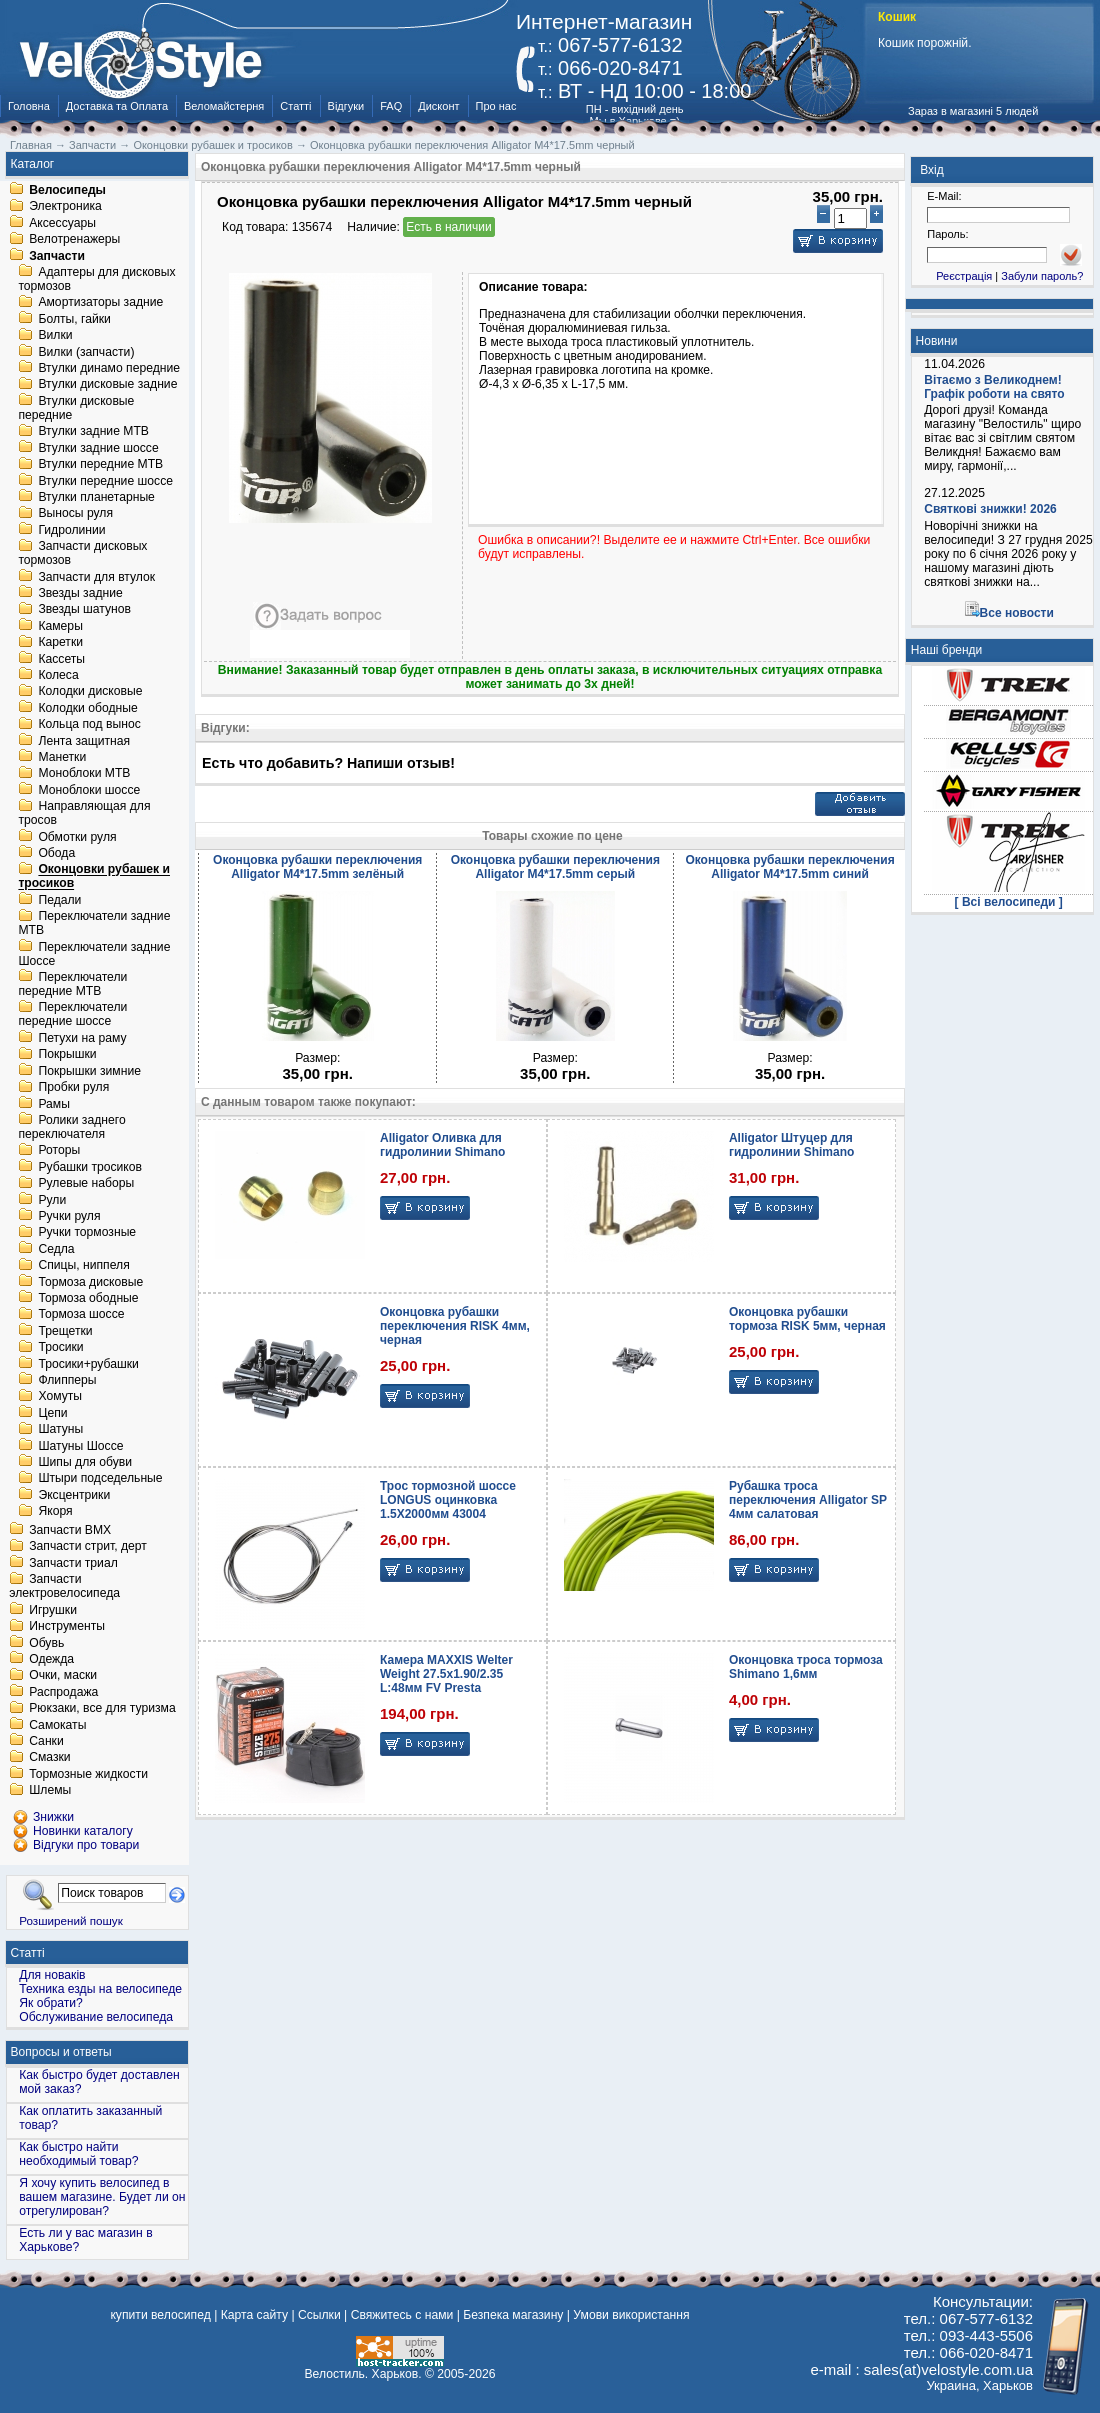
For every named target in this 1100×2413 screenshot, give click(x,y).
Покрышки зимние (89, 1071)
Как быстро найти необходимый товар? (78, 2154)
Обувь (46, 1643)
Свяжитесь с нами (402, 2315)
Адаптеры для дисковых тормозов (96, 279)
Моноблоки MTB (84, 774)
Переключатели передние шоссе (72, 1015)
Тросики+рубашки (88, 1364)
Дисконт (438, 106)
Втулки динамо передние (109, 368)
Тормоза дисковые (90, 1282)
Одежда (51, 1659)
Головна (29, 106)
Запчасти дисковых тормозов (82, 554)
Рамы (54, 1104)
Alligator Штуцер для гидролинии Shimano (791, 1145)
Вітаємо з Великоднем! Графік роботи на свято (994, 387)
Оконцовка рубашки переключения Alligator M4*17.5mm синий (789, 867)
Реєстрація (964, 276)
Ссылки (319, 2315)
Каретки (60, 643)
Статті (295, 106)
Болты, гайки (74, 319)
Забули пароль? (1042, 276)
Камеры (60, 626)
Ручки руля (69, 1216)
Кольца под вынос (89, 725)
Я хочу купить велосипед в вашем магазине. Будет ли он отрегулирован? (102, 2197)
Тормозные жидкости (88, 1774)
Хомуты (60, 1397)
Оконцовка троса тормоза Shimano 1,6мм (806, 1667)
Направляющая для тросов (84, 814)
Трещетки (65, 1331)
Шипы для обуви (85, 1462)
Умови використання (631, 2315)
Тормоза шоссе (81, 1315)
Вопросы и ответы (61, 2052)
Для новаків (52, 1975)
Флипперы (67, 1380)
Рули (52, 1200)
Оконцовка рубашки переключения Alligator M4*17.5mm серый (555, 867)
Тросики (60, 1348)
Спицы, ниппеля (83, 1266)
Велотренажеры (74, 240)
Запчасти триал (73, 1563)
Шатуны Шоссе (80, 1446)
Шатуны (60, 1430)
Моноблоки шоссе (89, 790)
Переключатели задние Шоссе (94, 954)
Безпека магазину (513, 2315)
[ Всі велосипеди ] (1009, 902)
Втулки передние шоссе (105, 481)
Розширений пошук (71, 1920)
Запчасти (57, 256)
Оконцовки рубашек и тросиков (94, 877)
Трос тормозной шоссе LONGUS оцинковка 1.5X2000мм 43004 (448, 1500)
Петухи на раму (82, 1038)
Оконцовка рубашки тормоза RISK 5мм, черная (807, 1319)
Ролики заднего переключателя (71, 1127)
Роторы (59, 1151)
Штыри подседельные (100, 1479)
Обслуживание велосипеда (96, 2017)
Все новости (1017, 613)
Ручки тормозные (87, 1233)
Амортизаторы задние (100, 303)
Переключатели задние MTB (94, 924)
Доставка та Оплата (117, 106)
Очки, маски (63, 1676)
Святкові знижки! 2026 (990, 509)
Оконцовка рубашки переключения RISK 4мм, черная (455, 1326)
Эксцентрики (74, 1495)
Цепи (52, 1413)
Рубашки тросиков (90, 1167)
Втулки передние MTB (100, 465)
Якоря (55, 1512)
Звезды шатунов (84, 610)
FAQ (391, 106)
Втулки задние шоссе (98, 448)
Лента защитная (84, 741)
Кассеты (61, 659)
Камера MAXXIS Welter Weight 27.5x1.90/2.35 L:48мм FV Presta (446, 1674)
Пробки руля (73, 1088)
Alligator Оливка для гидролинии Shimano (442, 1145)
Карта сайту (254, 2315)
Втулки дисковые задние (107, 385)
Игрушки (53, 1610)
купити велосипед (160, 2315)
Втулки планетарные (96, 497)
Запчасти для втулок (96, 577)
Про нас (496, 106)
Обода (56, 853)
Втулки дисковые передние (76, 408)
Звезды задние (80, 593)
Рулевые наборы (86, 1184)
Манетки (62, 757)
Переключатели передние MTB (72, 984)
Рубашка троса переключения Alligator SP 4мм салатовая (808, 1500)
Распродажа (63, 1692)
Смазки (49, 1758)
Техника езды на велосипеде (100, 1989)
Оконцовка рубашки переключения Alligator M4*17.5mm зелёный (317, 867)
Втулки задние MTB (93, 432)
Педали (59, 900)
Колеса (58, 675)
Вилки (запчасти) (86, 352)
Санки (46, 1741)
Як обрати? (51, 2003)
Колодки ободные (87, 708)
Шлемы (50, 1791)
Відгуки (346, 106)
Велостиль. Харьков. (363, 2374)
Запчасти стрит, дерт (88, 1547)
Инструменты (67, 1627)
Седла (56, 1249)
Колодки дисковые (90, 692)
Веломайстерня (224, 106)
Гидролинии (71, 530)
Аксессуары (62, 223)
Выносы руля (75, 514)
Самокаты (57, 1725)
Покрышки (67, 1055)
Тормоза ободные (88, 1298)
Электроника (65, 207)
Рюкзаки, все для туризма (102, 1709)
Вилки (55, 336)
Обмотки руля (77, 837)
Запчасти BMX (70, 1530)
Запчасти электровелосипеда (64, 1587)
